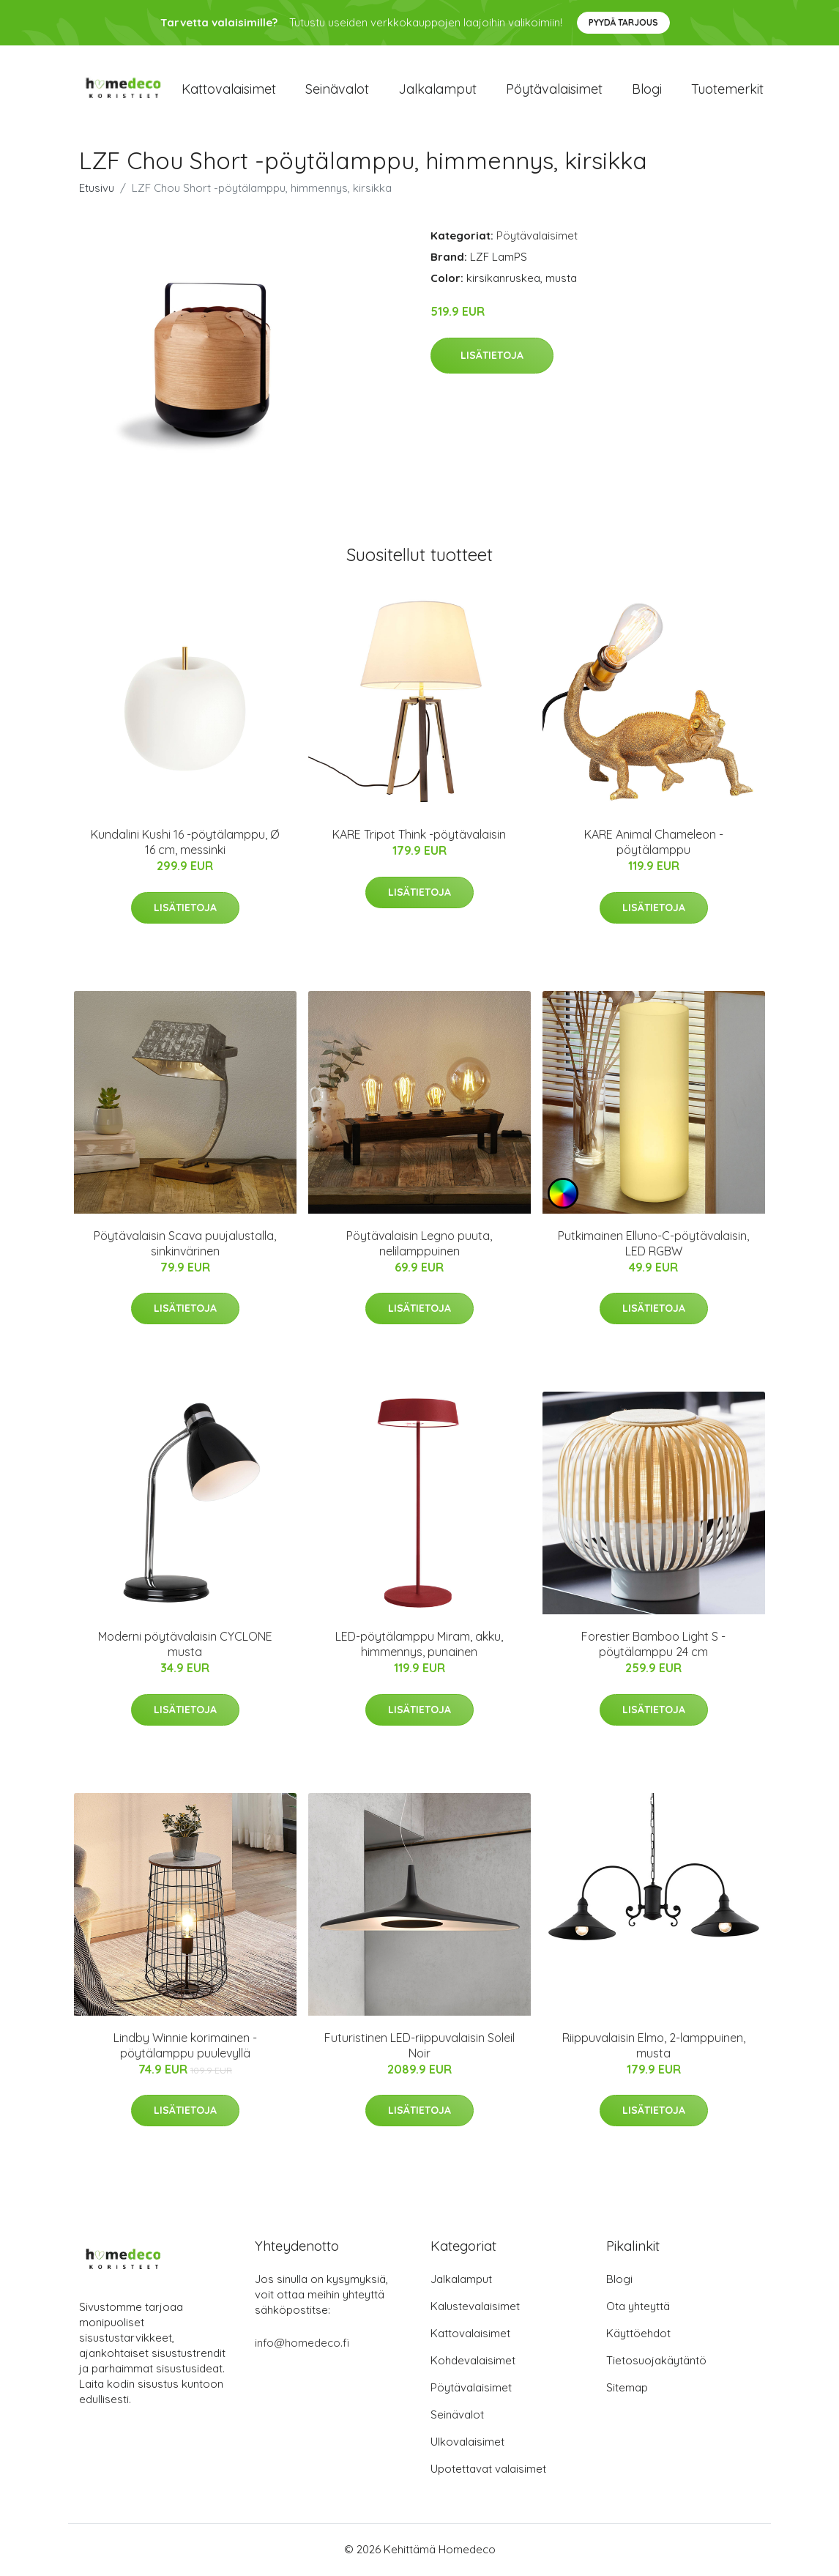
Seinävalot (337, 89)
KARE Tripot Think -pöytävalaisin (419, 835)
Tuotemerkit (727, 89)
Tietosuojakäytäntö (656, 2362)
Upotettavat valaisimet (488, 2470)
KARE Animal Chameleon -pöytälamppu (653, 843)
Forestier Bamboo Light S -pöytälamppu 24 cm (653, 1645)
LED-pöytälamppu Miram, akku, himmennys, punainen (419, 1645)
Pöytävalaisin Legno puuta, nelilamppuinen (419, 1244)
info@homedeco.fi (302, 2344)
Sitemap (627, 2389)
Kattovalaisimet (229, 89)
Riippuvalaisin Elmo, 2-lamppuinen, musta (653, 2046)
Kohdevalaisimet (472, 2362)
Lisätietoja (491, 356)
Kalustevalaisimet (475, 2308)
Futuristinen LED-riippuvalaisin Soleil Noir (419, 2046)
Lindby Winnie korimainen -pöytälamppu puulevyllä (185, 2046)
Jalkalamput (437, 89)
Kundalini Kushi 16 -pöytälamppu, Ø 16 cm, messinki (185, 843)
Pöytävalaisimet (554, 89)
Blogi (647, 89)
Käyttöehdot (638, 2335)
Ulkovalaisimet (467, 2443)
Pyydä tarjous (623, 22)
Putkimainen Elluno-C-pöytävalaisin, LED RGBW (653, 1244)
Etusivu (96, 189)
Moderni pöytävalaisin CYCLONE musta (185, 1645)
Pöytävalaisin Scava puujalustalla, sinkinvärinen (185, 1244)
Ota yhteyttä (638, 2308)
